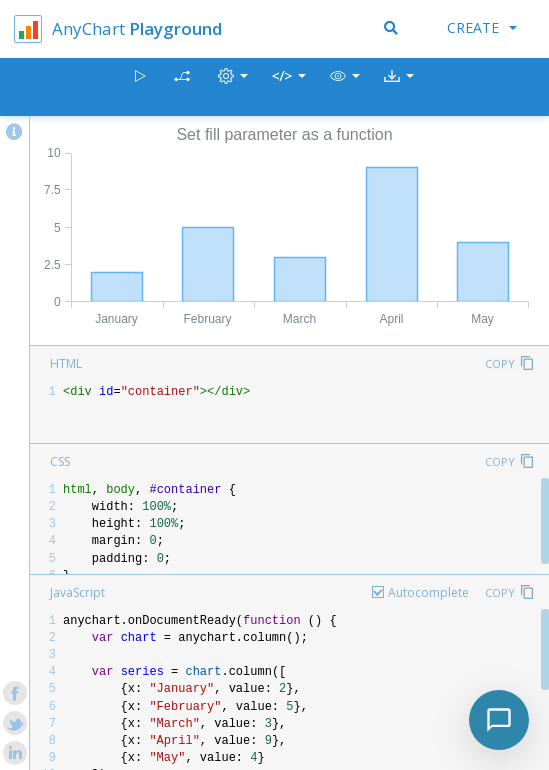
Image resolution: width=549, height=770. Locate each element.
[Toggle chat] (499, 720)
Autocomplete (428, 592)
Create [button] (482, 27)
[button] (345, 87)
